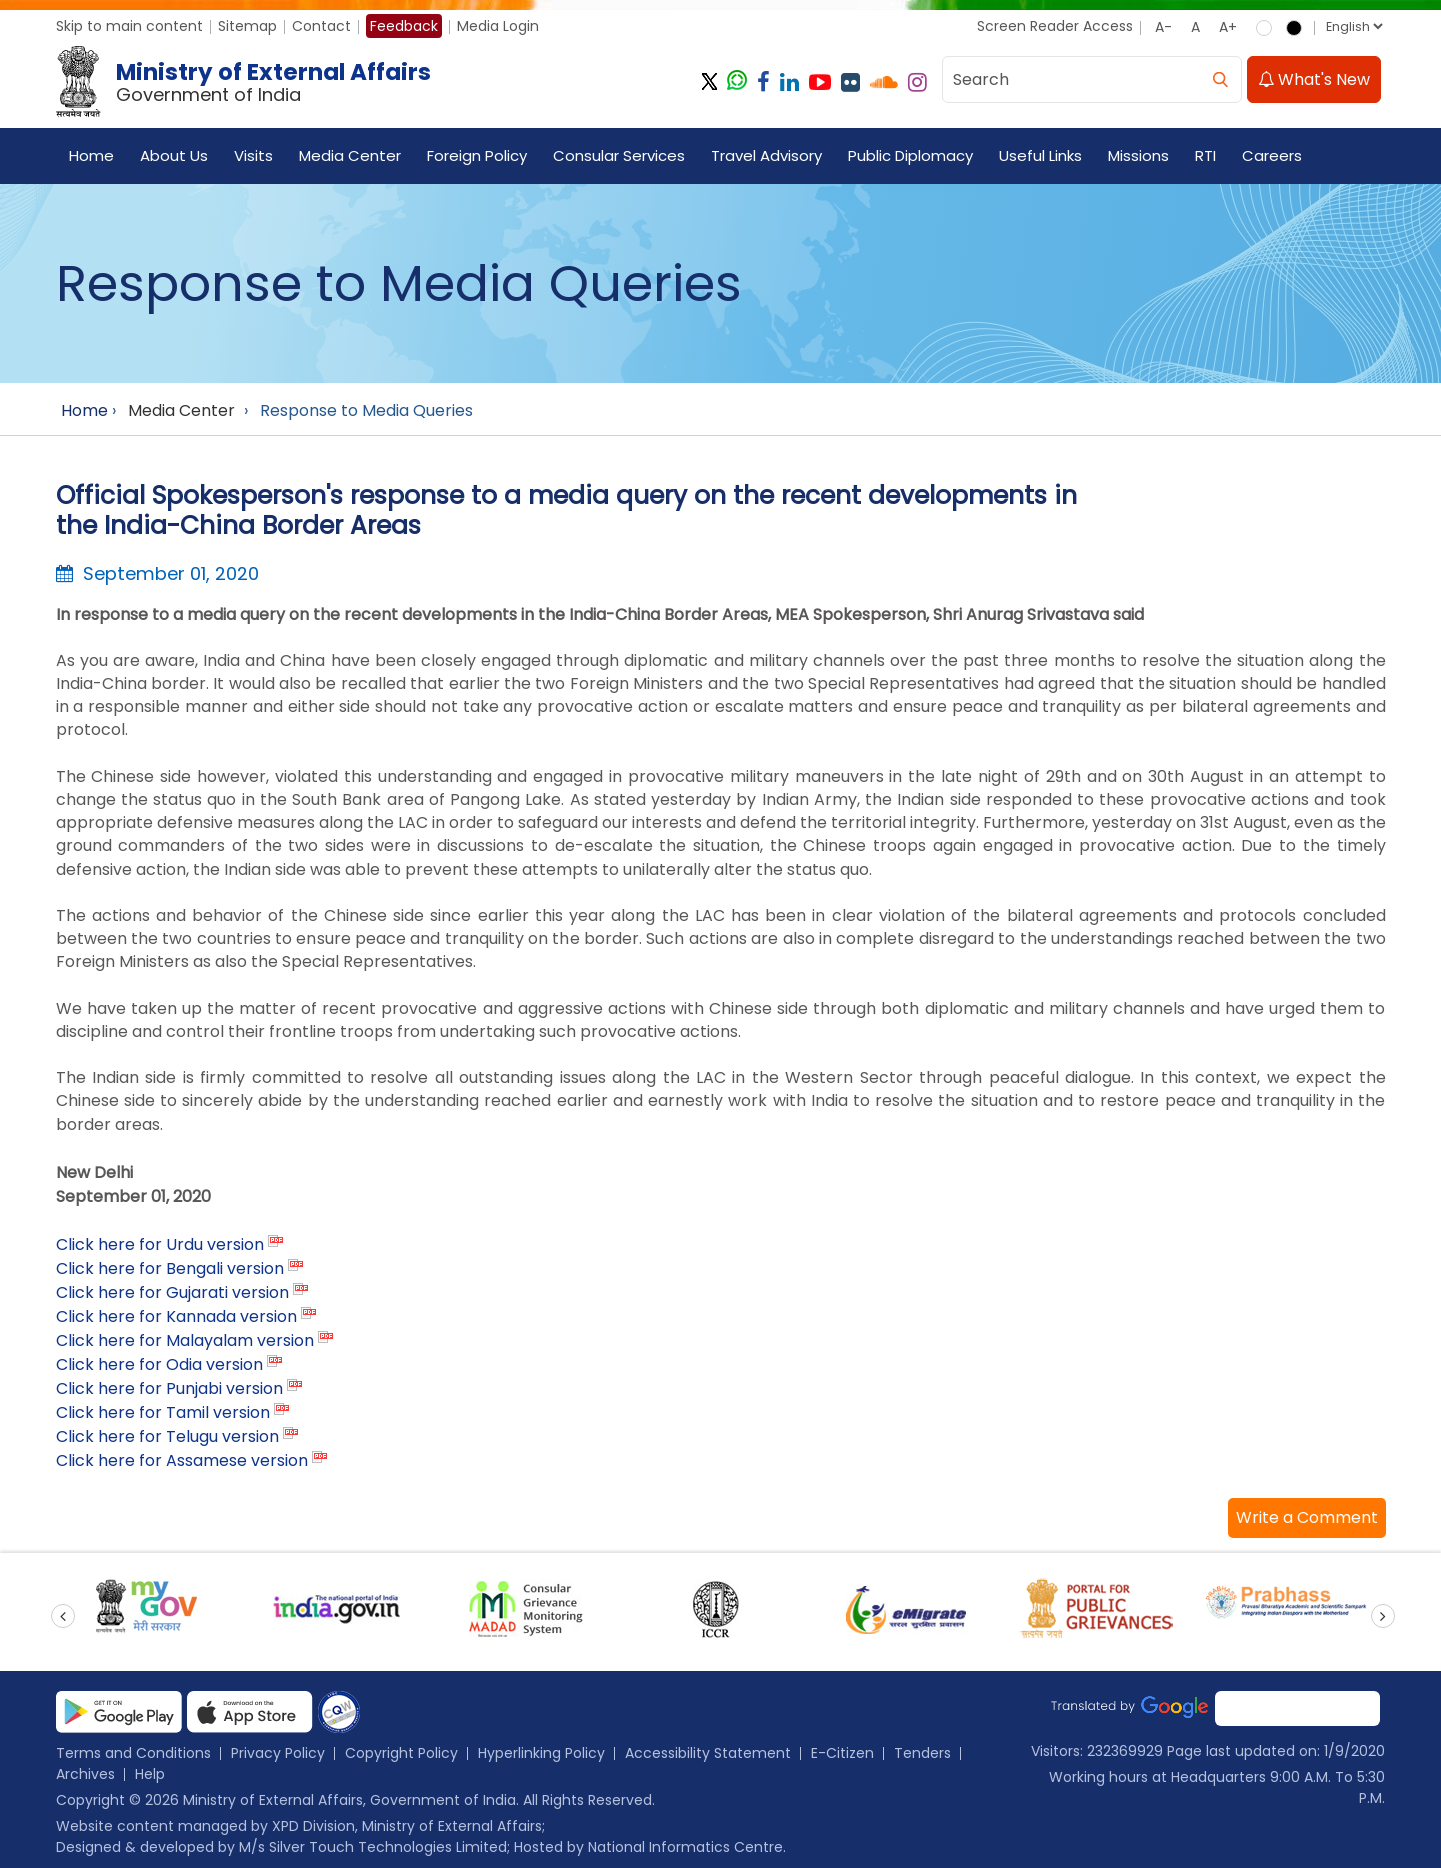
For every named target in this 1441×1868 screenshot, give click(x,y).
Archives (85, 1774)
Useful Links (1040, 155)
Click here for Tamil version (163, 1412)
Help (150, 1774)
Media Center (350, 155)
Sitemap (247, 26)
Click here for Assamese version (182, 1460)
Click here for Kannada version (176, 1316)
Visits (253, 155)
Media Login (498, 26)
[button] (1307, 1518)
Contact (321, 26)
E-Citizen (842, 1753)
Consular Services (619, 155)
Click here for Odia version (159, 1364)
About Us (174, 155)
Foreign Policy (477, 155)
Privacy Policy (278, 1753)
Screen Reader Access (1055, 26)
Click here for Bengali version (170, 1268)
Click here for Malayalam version (185, 1340)
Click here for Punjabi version (169, 1388)
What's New (1314, 79)
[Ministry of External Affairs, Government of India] (247, 82)
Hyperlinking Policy (541, 1753)
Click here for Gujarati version (172, 1292)
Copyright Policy (401, 1753)
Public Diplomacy (910, 155)
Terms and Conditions (133, 1753)
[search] (1221, 79)
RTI (1205, 155)
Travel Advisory (766, 155)
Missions (1138, 155)
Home (91, 155)
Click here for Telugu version (167, 1436)
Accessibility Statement (708, 1753)
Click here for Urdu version (160, 1244)
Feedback (404, 26)
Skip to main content (129, 26)
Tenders (922, 1753)
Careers (1272, 155)
